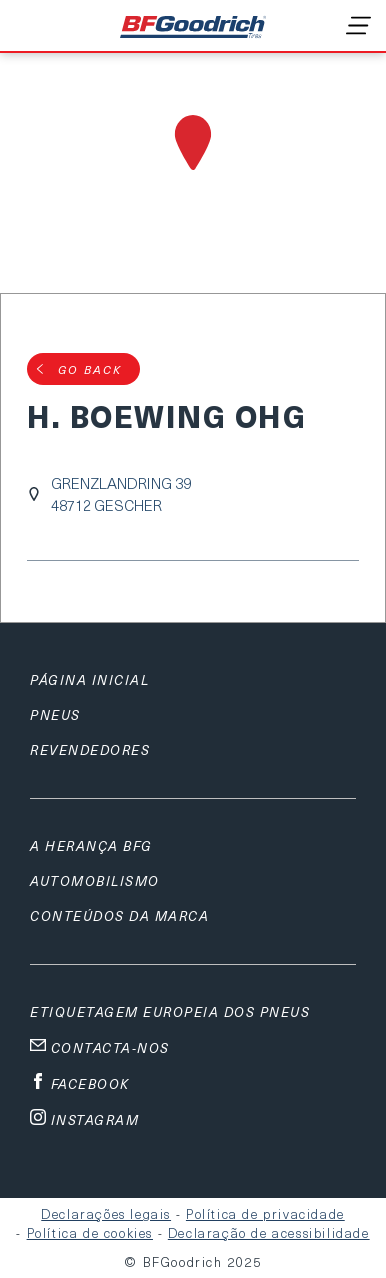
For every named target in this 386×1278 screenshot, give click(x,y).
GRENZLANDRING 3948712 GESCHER (121, 494)
